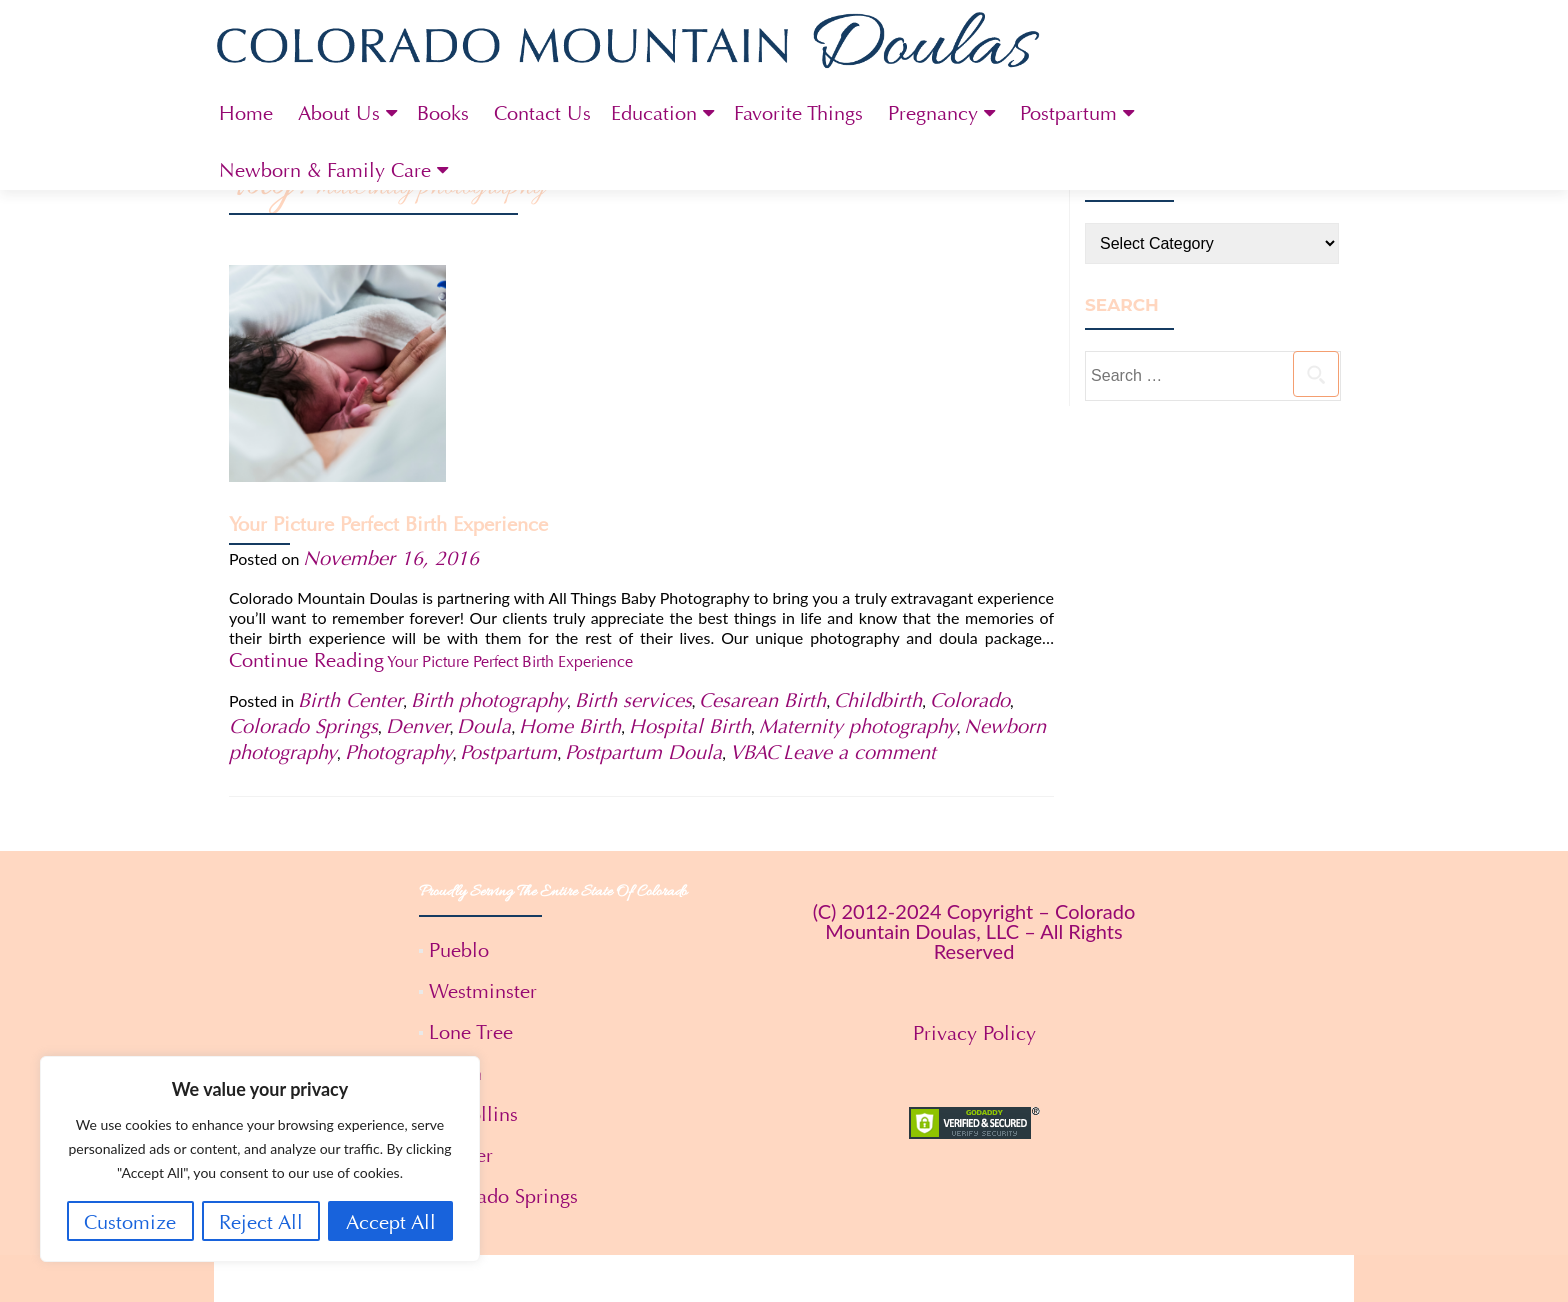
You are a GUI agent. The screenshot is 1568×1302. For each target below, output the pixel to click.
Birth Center (350, 500)
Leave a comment (859, 552)
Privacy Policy (974, 833)
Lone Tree (471, 832)
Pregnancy (933, 113)
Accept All (391, 1222)
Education (654, 113)
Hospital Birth (690, 526)
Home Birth (570, 526)
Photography (399, 552)
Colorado (970, 500)
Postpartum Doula (643, 552)
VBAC (754, 552)
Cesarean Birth (762, 500)
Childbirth (878, 500)
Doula (484, 526)
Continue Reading (724, 463)
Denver (418, 526)
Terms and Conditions (784, 1264)
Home (246, 113)
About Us (339, 113)
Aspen (455, 873)
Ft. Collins (473, 914)
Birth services (633, 500)
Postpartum (1068, 113)
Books (443, 113)
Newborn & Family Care (325, 170)
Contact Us (542, 113)
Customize (130, 1222)
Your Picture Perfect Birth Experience (608, 307)
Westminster (483, 791)
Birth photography (489, 500)
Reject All (261, 1222)
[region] (260, 1159)
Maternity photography (858, 526)
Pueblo (459, 750)
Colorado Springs (303, 526)
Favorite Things (798, 113)
